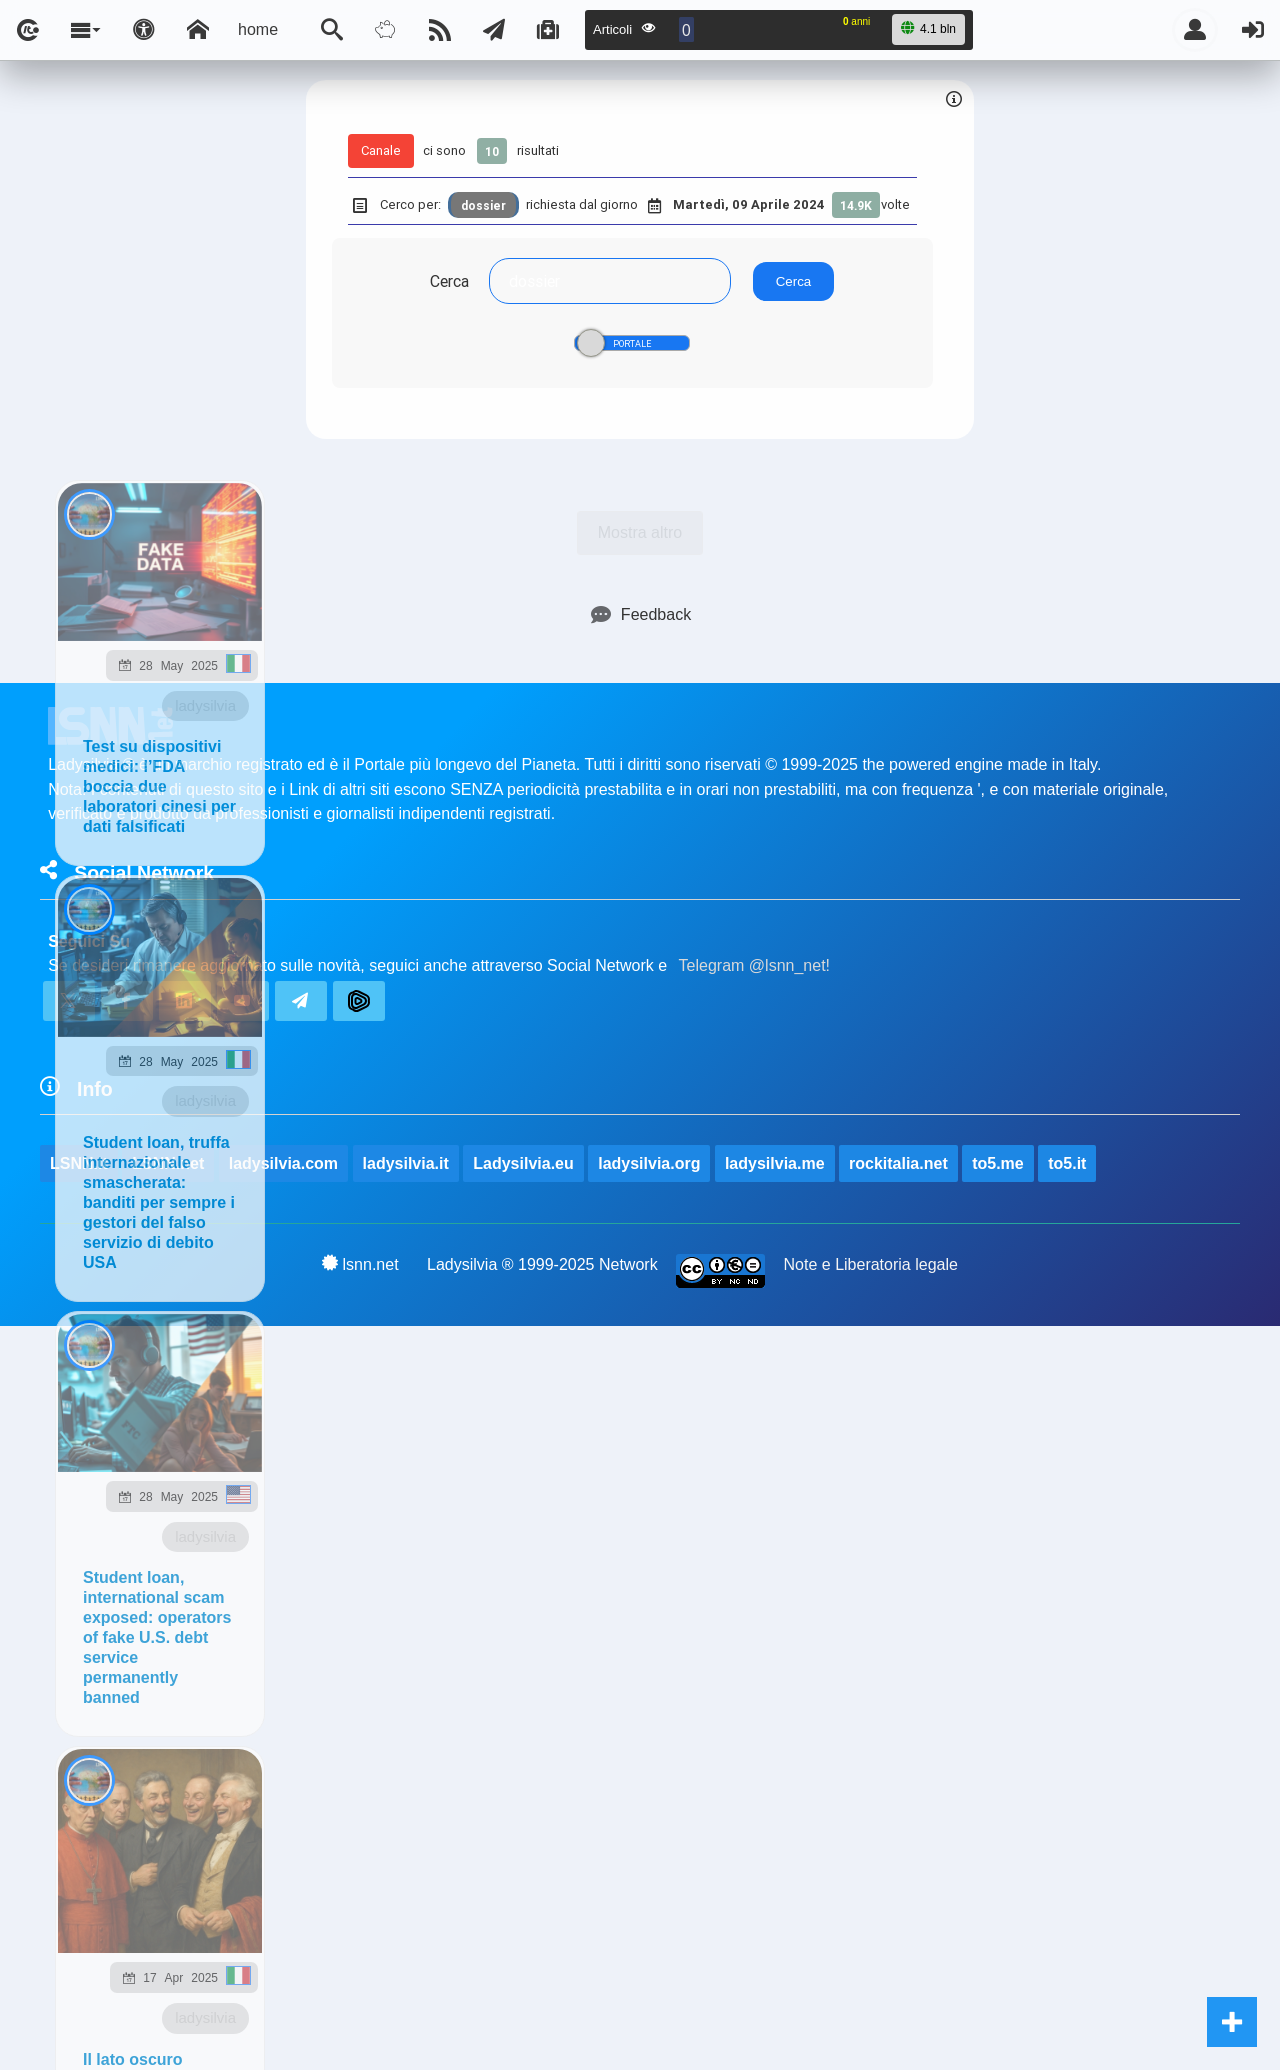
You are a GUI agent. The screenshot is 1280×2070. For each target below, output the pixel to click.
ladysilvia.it (406, 1163)
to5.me (998, 1163)
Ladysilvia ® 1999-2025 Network (542, 1264)
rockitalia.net (898, 1163)
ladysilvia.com (283, 1163)
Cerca (449, 281)
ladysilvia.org (649, 1163)
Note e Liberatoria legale (871, 1264)
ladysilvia (205, 705)
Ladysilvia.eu (523, 1163)
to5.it (1067, 1163)
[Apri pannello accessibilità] (144, 30)
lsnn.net (360, 1264)
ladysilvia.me (775, 1163)
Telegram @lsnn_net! (754, 965)
